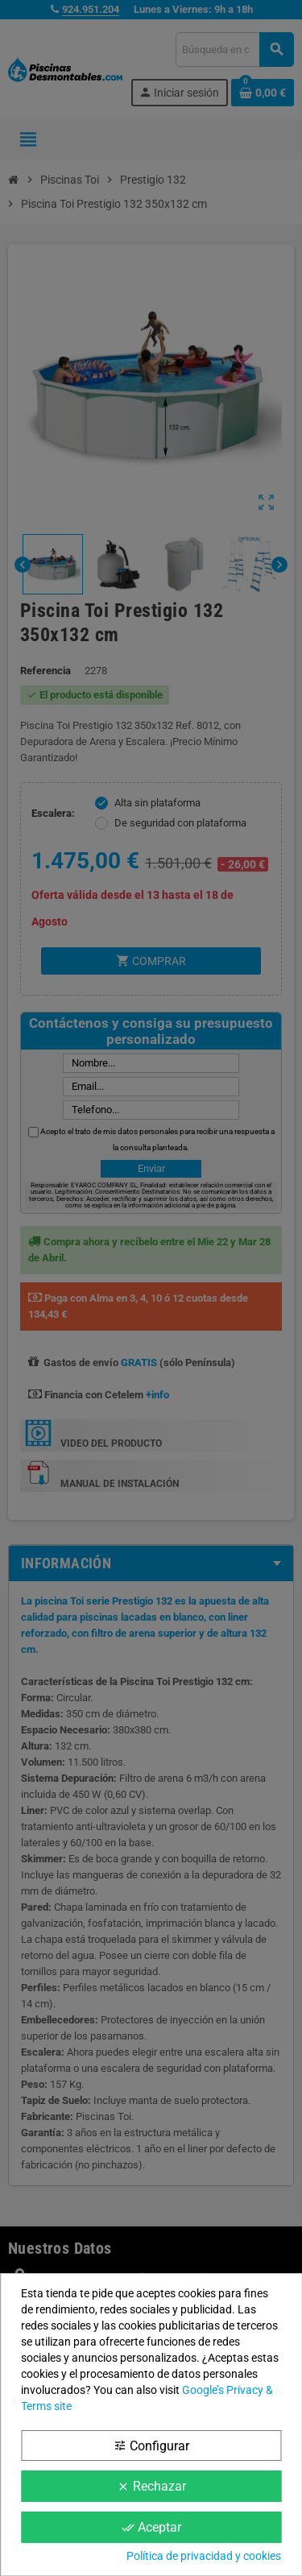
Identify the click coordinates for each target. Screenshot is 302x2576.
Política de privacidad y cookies (203, 2555)
